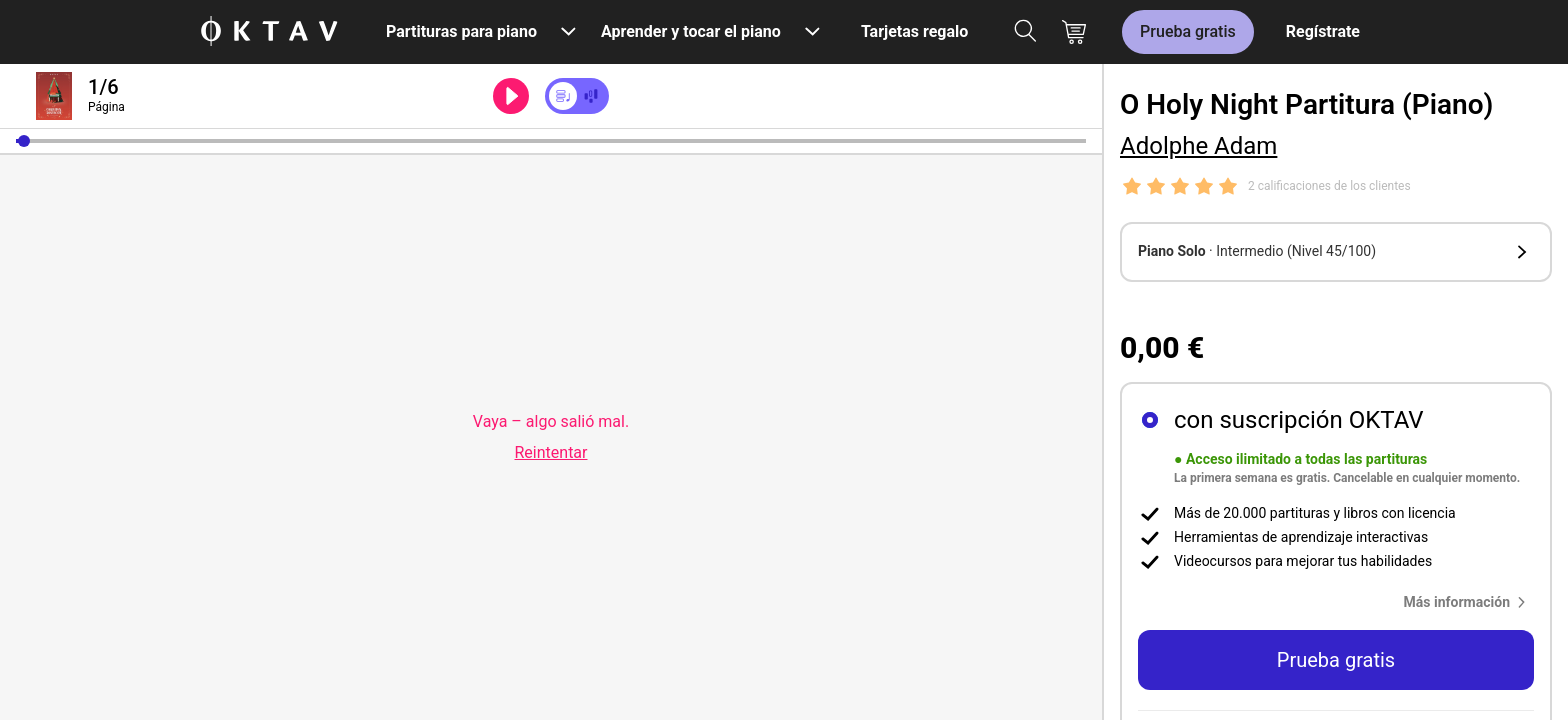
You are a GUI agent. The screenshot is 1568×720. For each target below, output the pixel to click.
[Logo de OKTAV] (269, 32)
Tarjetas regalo (914, 31)
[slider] (551, 141)
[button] (24, 141)
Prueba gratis (1188, 31)
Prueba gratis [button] (1336, 660)
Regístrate (1323, 31)
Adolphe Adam (1198, 146)
